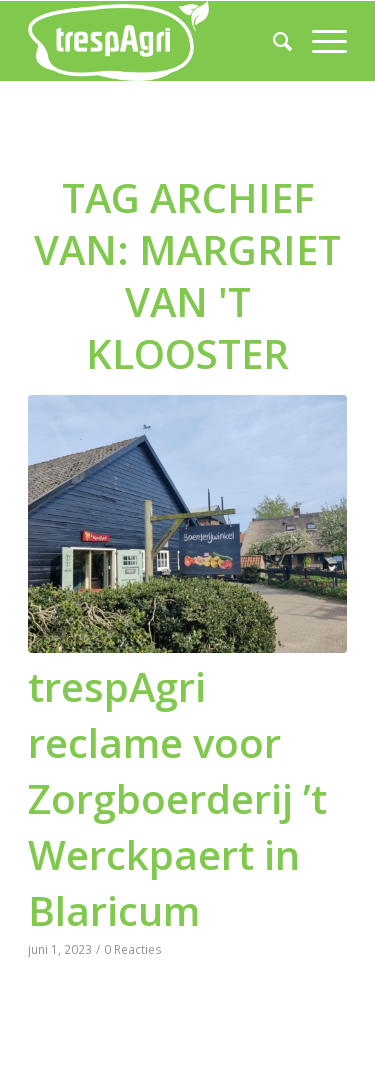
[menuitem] (272, 41)
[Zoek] (272, 41)
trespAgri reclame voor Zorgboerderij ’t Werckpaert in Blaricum (177, 798)
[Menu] (319, 41)
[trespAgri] (155, 41)
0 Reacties (133, 949)
